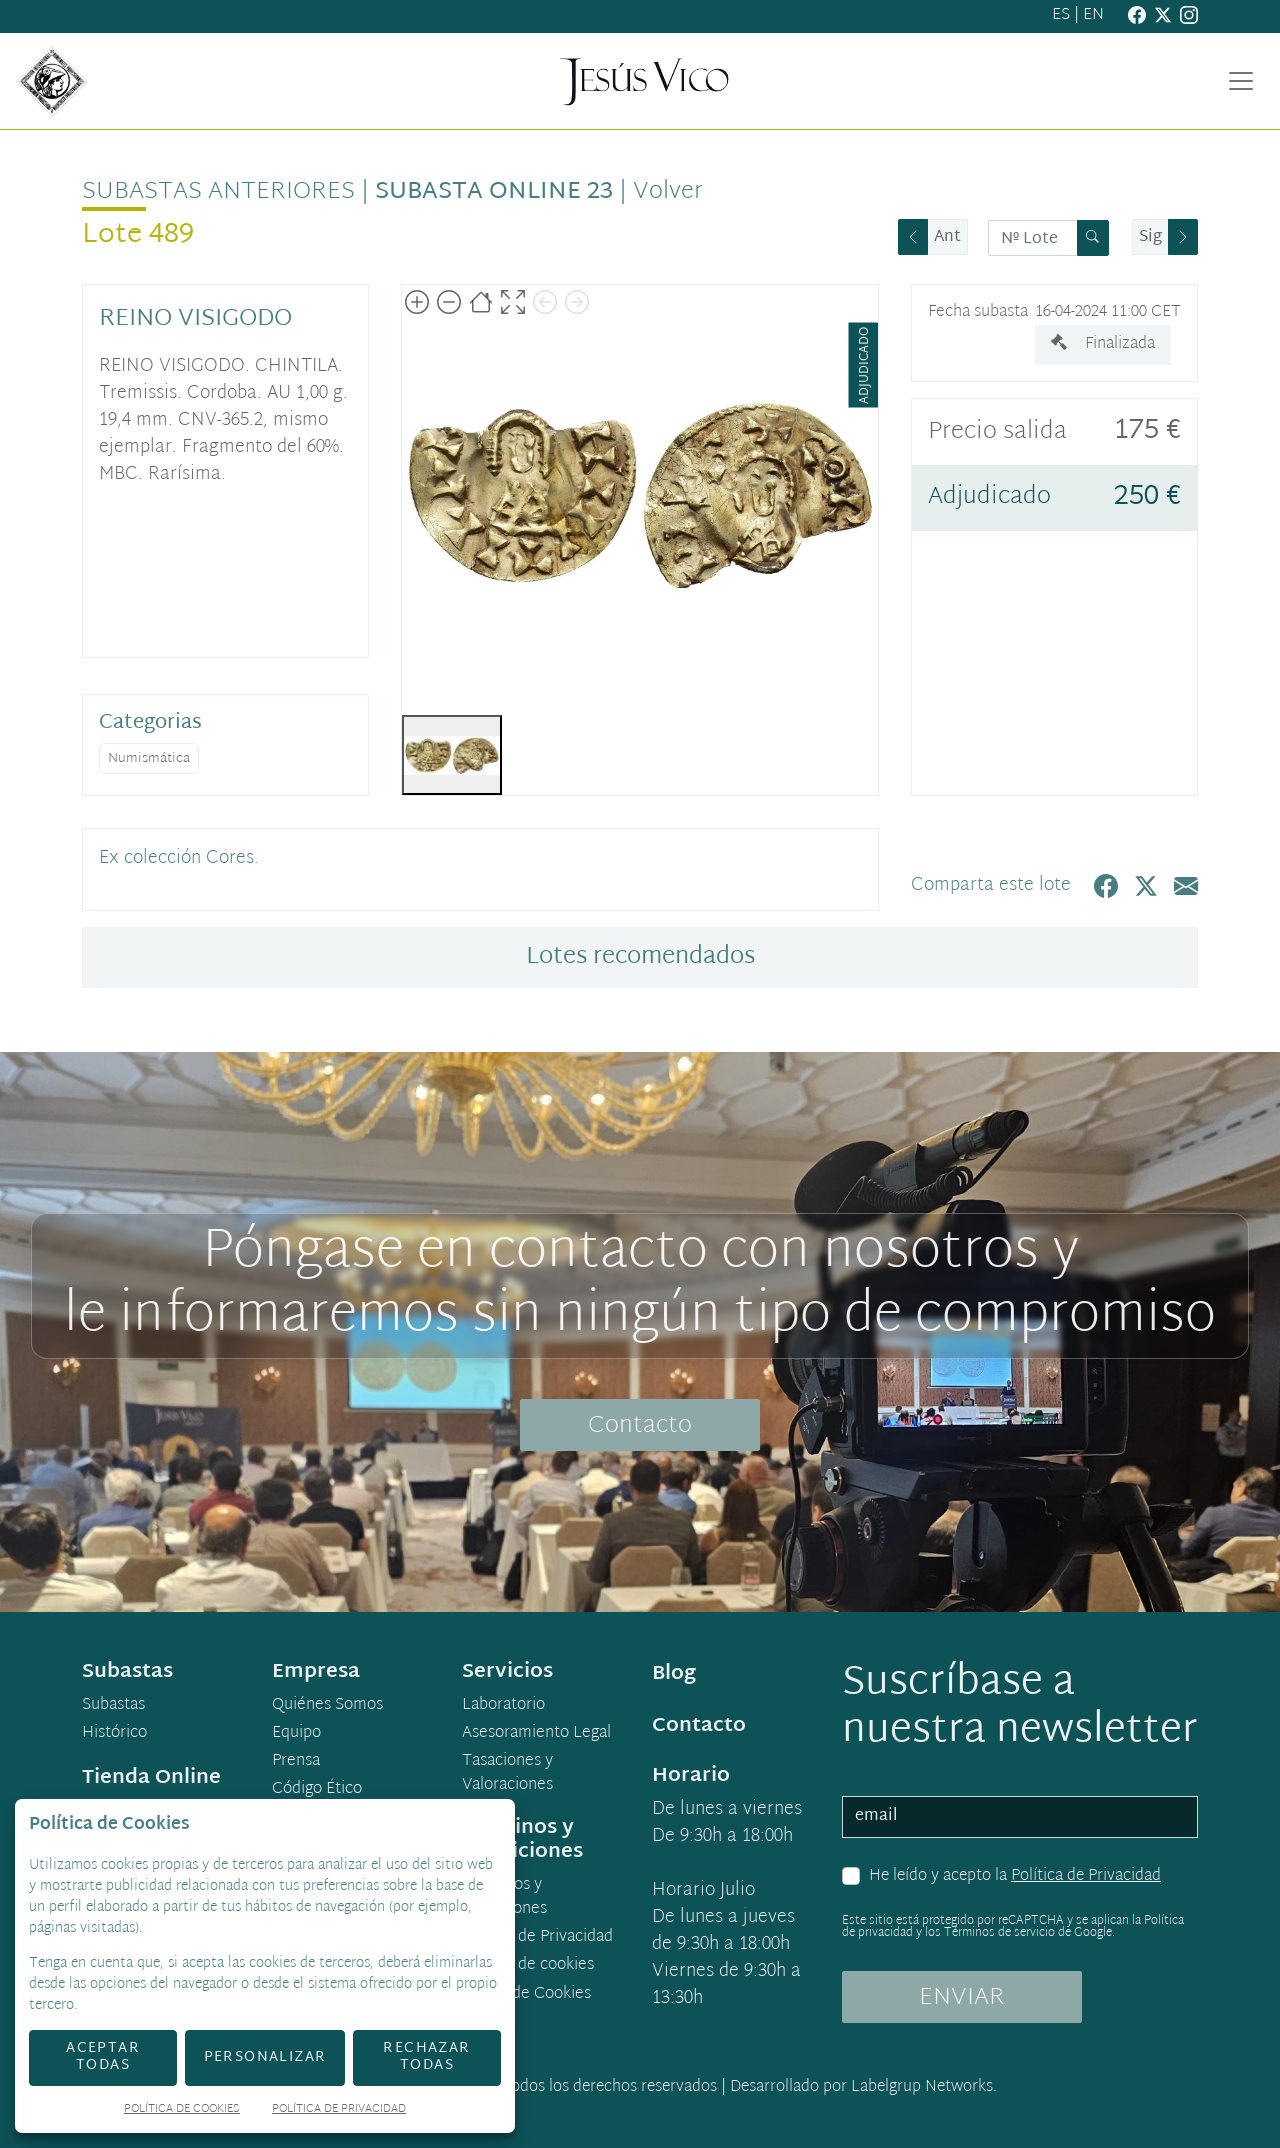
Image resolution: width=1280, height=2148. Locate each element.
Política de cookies (528, 1966)
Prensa (296, 1762)
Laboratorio (503, 1706)
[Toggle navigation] (1241, 81)
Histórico (114, 1734)
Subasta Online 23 (494, 192)
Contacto (640, 1426)
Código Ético (317, 1790)
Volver (668, 192)
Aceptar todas (103, 2057)
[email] (1020, 1817)
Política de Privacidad (1086, 1876)
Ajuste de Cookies (527, 1994)
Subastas (113, 1706)
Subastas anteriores (218, 192)
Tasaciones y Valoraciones (507, 1774)
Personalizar (265, 2057)
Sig (1150, 237)
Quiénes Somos (327, 1706)
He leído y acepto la (1015, 1877)
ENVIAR (962, 1998)
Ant (947, 237)
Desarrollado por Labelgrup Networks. (863, 2087)
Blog (674, 1674)
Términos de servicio (999, 1933)
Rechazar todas (426, 2057)
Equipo (296, 1734)
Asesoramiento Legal (536, 1734)
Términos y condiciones (504, 1898)
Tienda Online (151, 1778)
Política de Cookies (182, 2110)
